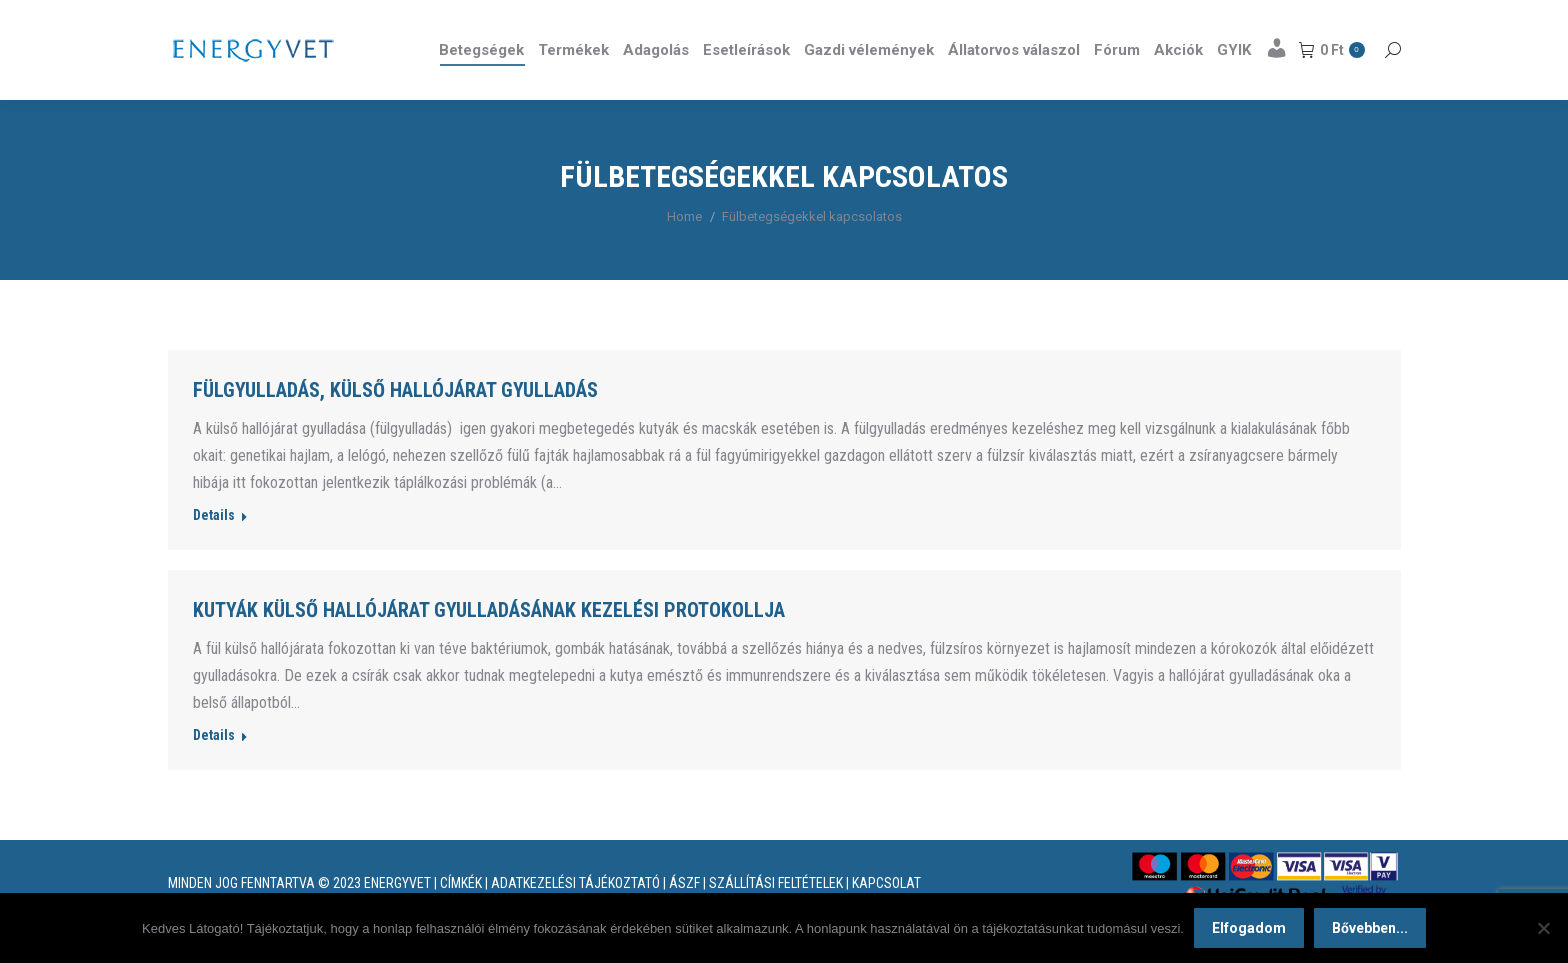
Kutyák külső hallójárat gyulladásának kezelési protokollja (489, 646)
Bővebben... (1370, 928)
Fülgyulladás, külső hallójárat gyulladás (395, 426)
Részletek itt (1350, 18)
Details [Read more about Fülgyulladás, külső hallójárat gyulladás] (214, 551)
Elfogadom (1249, 928)
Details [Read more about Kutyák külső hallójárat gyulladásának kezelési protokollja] (214, 771)
